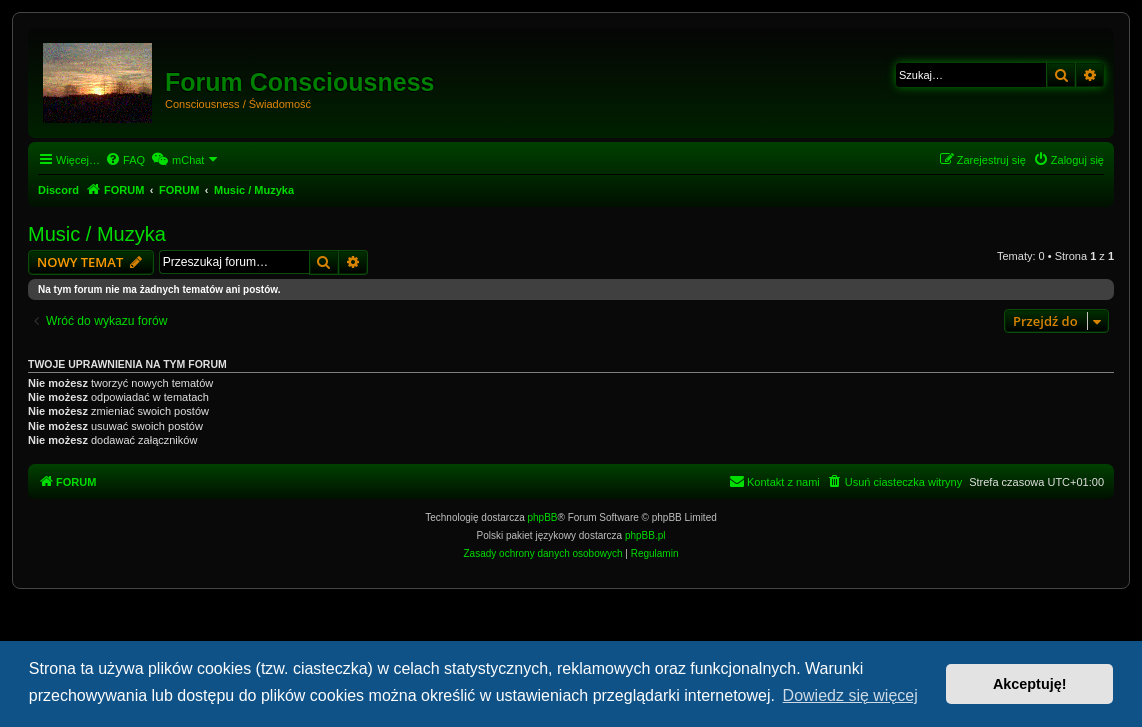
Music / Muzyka (97, 234)
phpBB (543, 517)
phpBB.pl (645, 535)
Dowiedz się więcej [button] (850, 695)
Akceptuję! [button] (1030, 684)
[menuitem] (125, 160)
